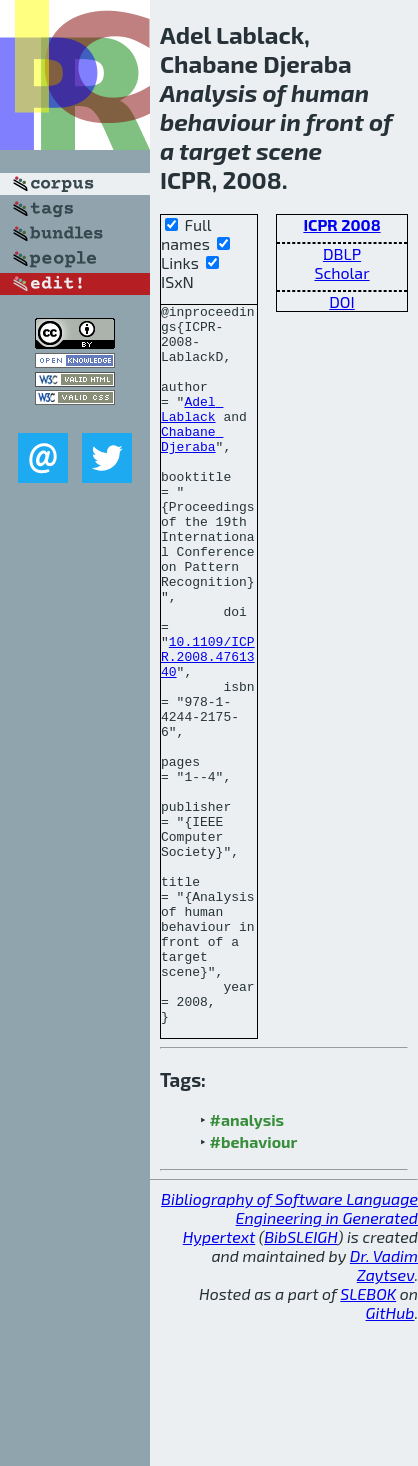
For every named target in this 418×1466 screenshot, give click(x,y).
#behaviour (254, 1285)
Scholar (341, 272)
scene (289, 150)
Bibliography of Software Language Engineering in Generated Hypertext (289, 1361)
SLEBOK (368, 1437)
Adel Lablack (192, 431)
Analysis (208, 92)
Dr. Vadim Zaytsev (384, 1409)
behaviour (217, 121)
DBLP (342, 253)
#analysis (247, 1263)
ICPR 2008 (341, 224)
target (215, 150)
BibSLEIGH (300, 1380)
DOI (342, 301)
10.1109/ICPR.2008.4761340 (208, 728)
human (330, 92)
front (335, 121)
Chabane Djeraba (192, 467)
